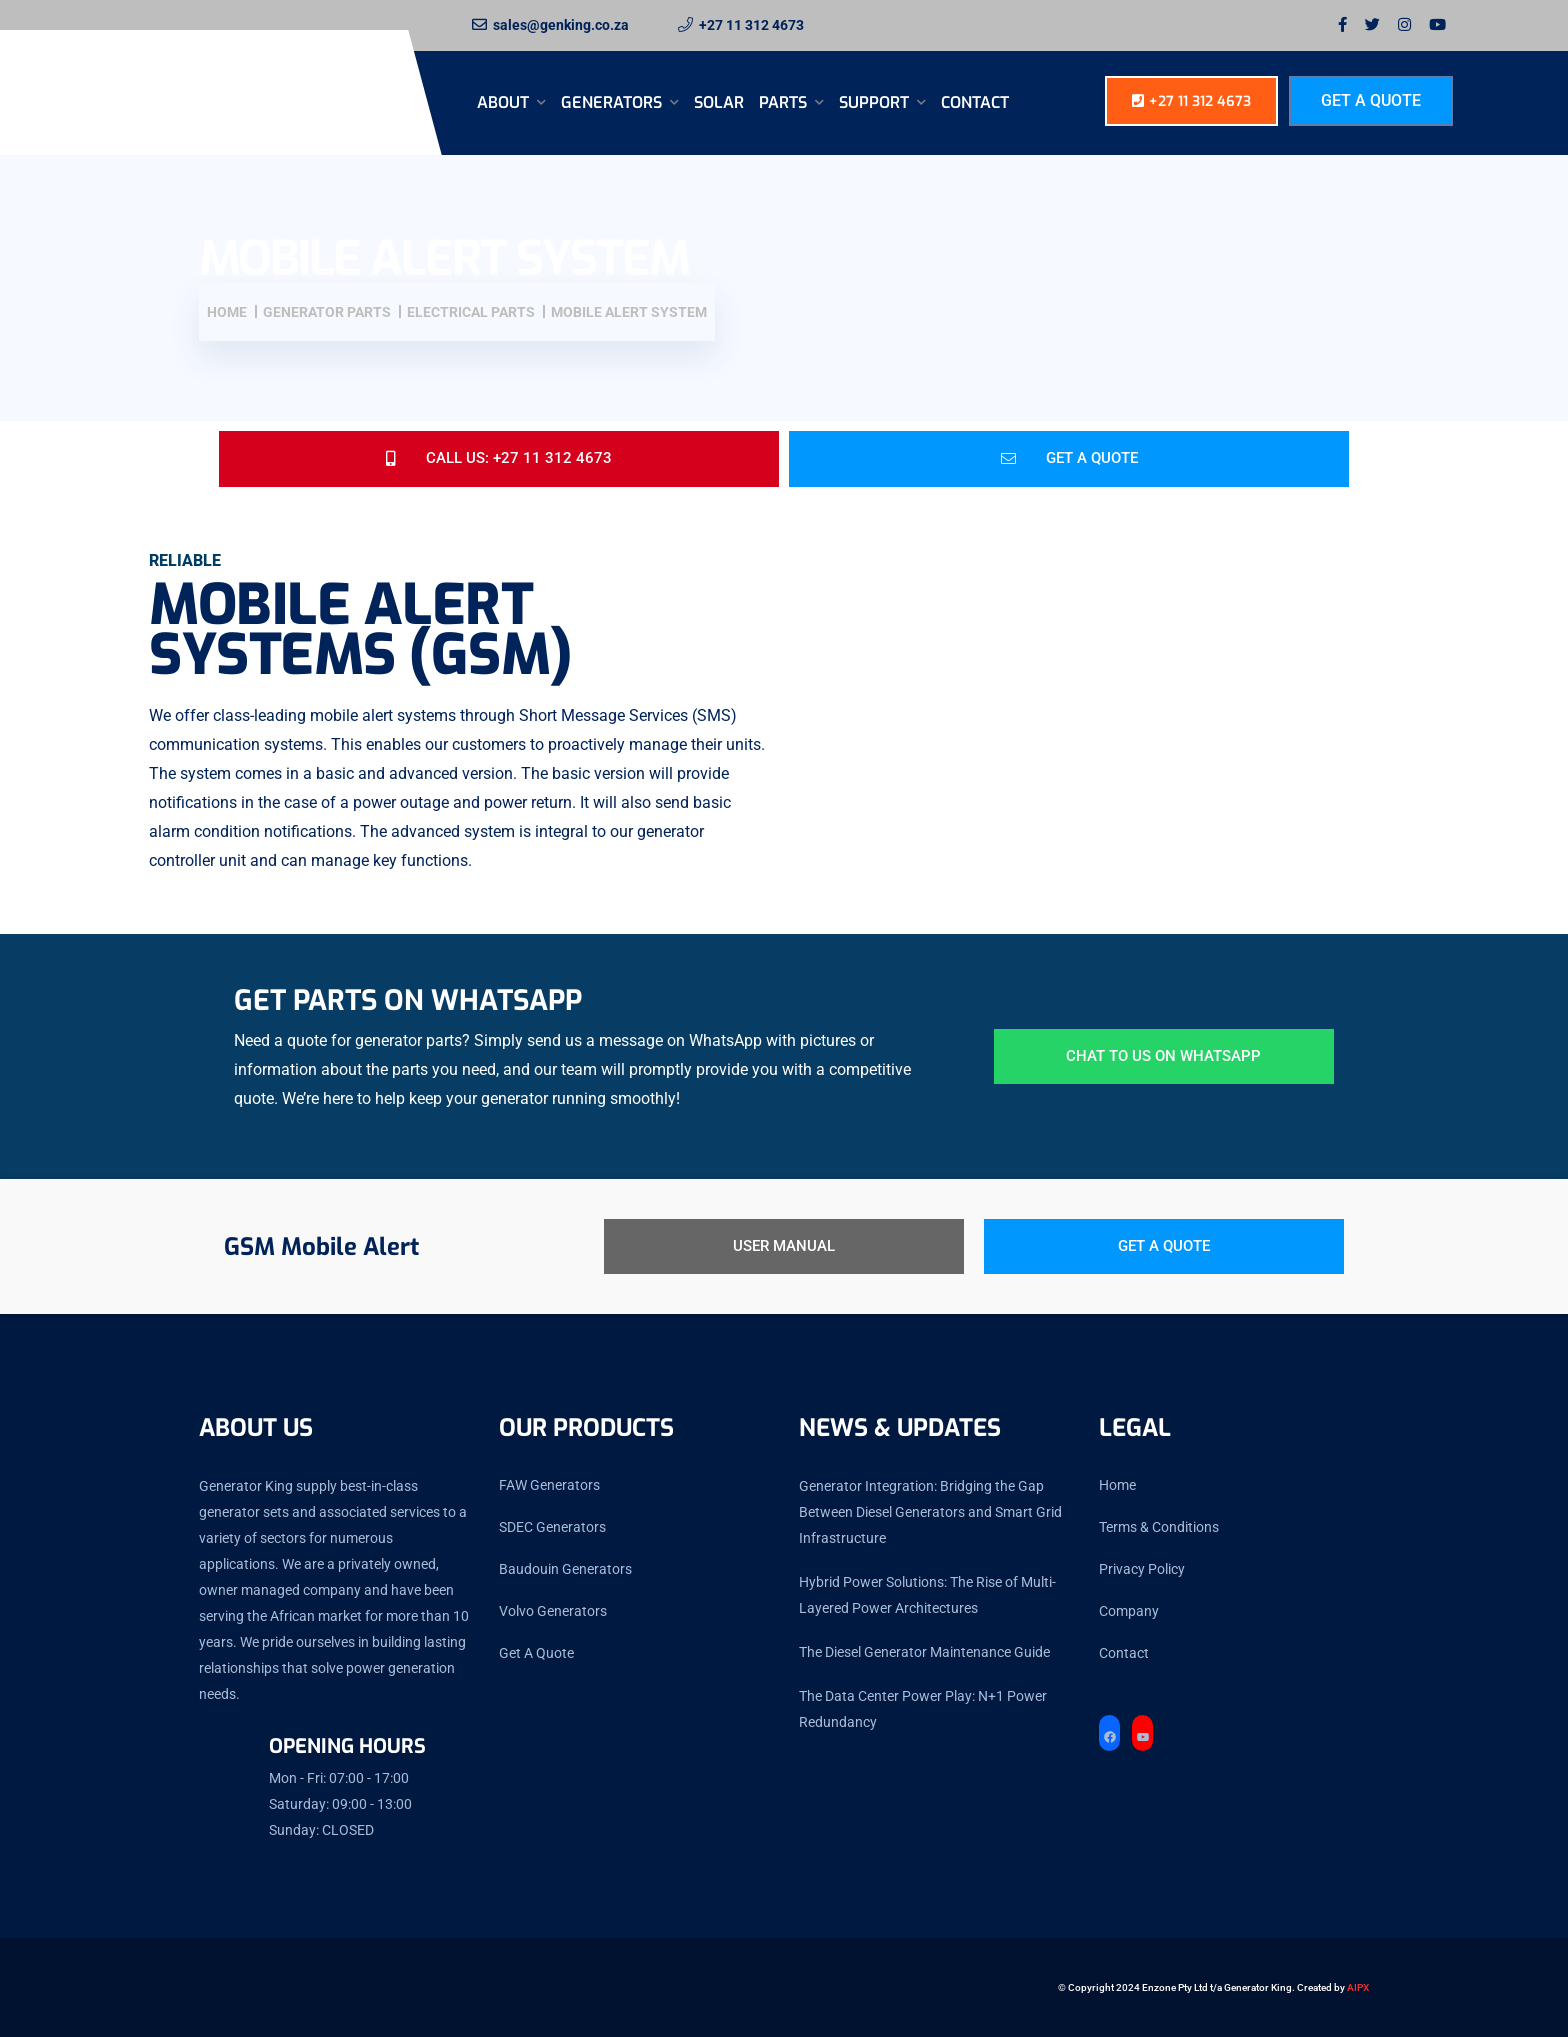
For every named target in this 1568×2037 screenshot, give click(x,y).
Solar (719, 102)
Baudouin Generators (565, 1569)
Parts (785, 102)
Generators (613, 102)
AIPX (1358, 1987)
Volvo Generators (553, 1611)
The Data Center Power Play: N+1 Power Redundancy (923, 1709)
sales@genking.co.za (561, 25)
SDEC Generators (552, 1527)
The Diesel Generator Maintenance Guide (924, 1652)
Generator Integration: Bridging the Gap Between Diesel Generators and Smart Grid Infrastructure (930, 1512)
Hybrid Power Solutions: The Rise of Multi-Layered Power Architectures (927, 1595)
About (505, 102)
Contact (975, 102)
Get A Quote (1371, 100)
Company (1129, 1611)
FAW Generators (549, 1485)
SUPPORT (876, 102)
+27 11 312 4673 (751, 25)
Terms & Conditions (1159, 1527)
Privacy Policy (1142, 1569)
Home (1117, 1485)
